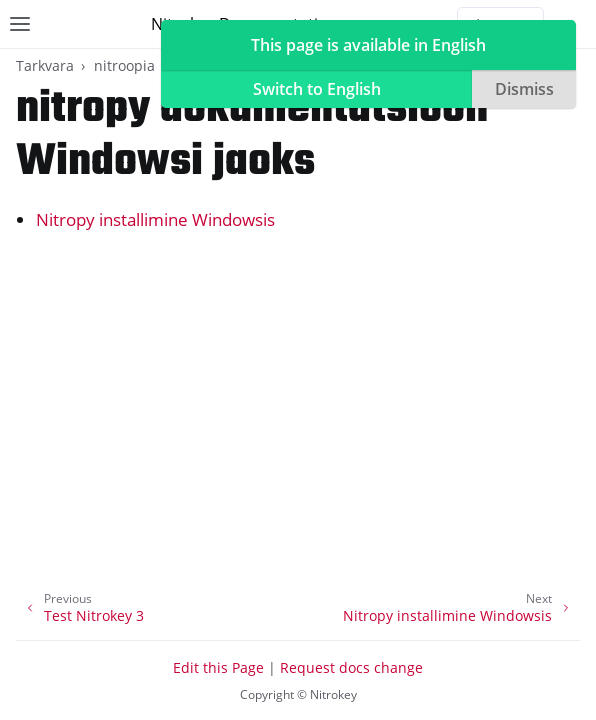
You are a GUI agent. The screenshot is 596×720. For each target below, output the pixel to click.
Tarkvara (45, 65)
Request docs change (351, 667)
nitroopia (124, 65)
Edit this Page (218, 667)
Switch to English (317, 89)
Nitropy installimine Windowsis (155, 219)
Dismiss (524, 89)
